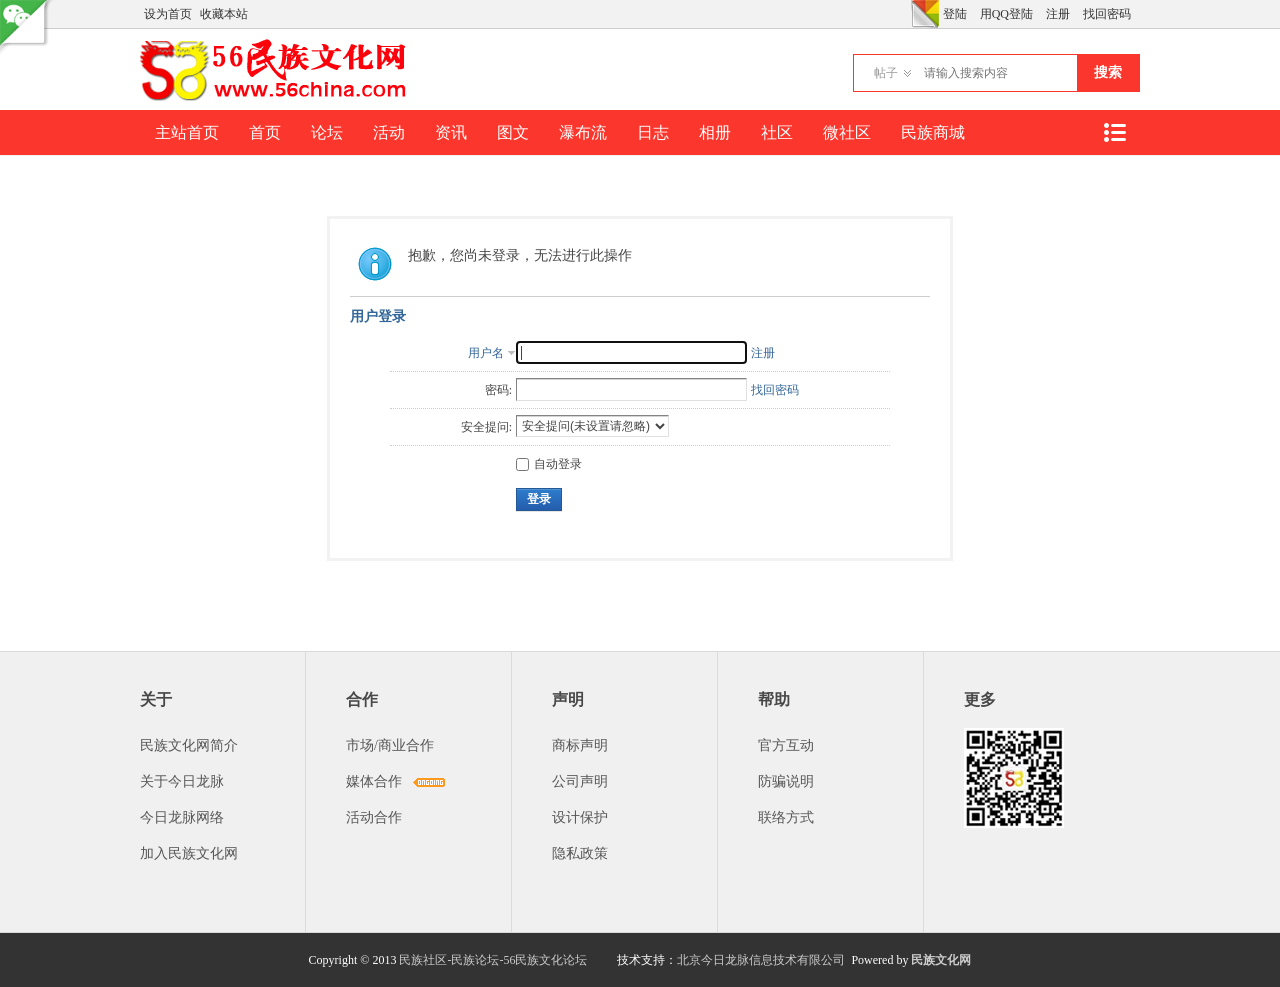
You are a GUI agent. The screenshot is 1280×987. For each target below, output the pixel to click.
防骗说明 (786, 781)
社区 (777, 132)
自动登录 (549, 464)
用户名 (486, 353)
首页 (265, 132)
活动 (389, 132)
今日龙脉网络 (182, 817)
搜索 (1108, 72)
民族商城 (933, 132)
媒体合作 (374, 781)
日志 (653, 132)
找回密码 (1107, 14)
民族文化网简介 (189, 745)
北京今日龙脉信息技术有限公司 (761, 960)
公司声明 (580, 781)
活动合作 (374, 817)
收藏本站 (224, 14)
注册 (1058, 14)
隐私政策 (580, 853)
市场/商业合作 (390, 745)
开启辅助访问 (906, 14)
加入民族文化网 (189, 853)
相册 (715, 132)
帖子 (886, 73)
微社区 (847, 132)
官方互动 (786, 745)
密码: (498, 390)
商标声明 (580, 745)
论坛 (327, 132)
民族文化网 (941, 960)
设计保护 (580, 817)
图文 (513, 132)
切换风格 (925, 14)
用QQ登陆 (1006, 14)
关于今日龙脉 (182, 781)
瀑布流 (583, 132)
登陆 (955, 14)
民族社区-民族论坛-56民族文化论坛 (493, 960)
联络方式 (786, 817)
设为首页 (168, 14)
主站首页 (187, 132)
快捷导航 (1114, 132)
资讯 (451, 132)
